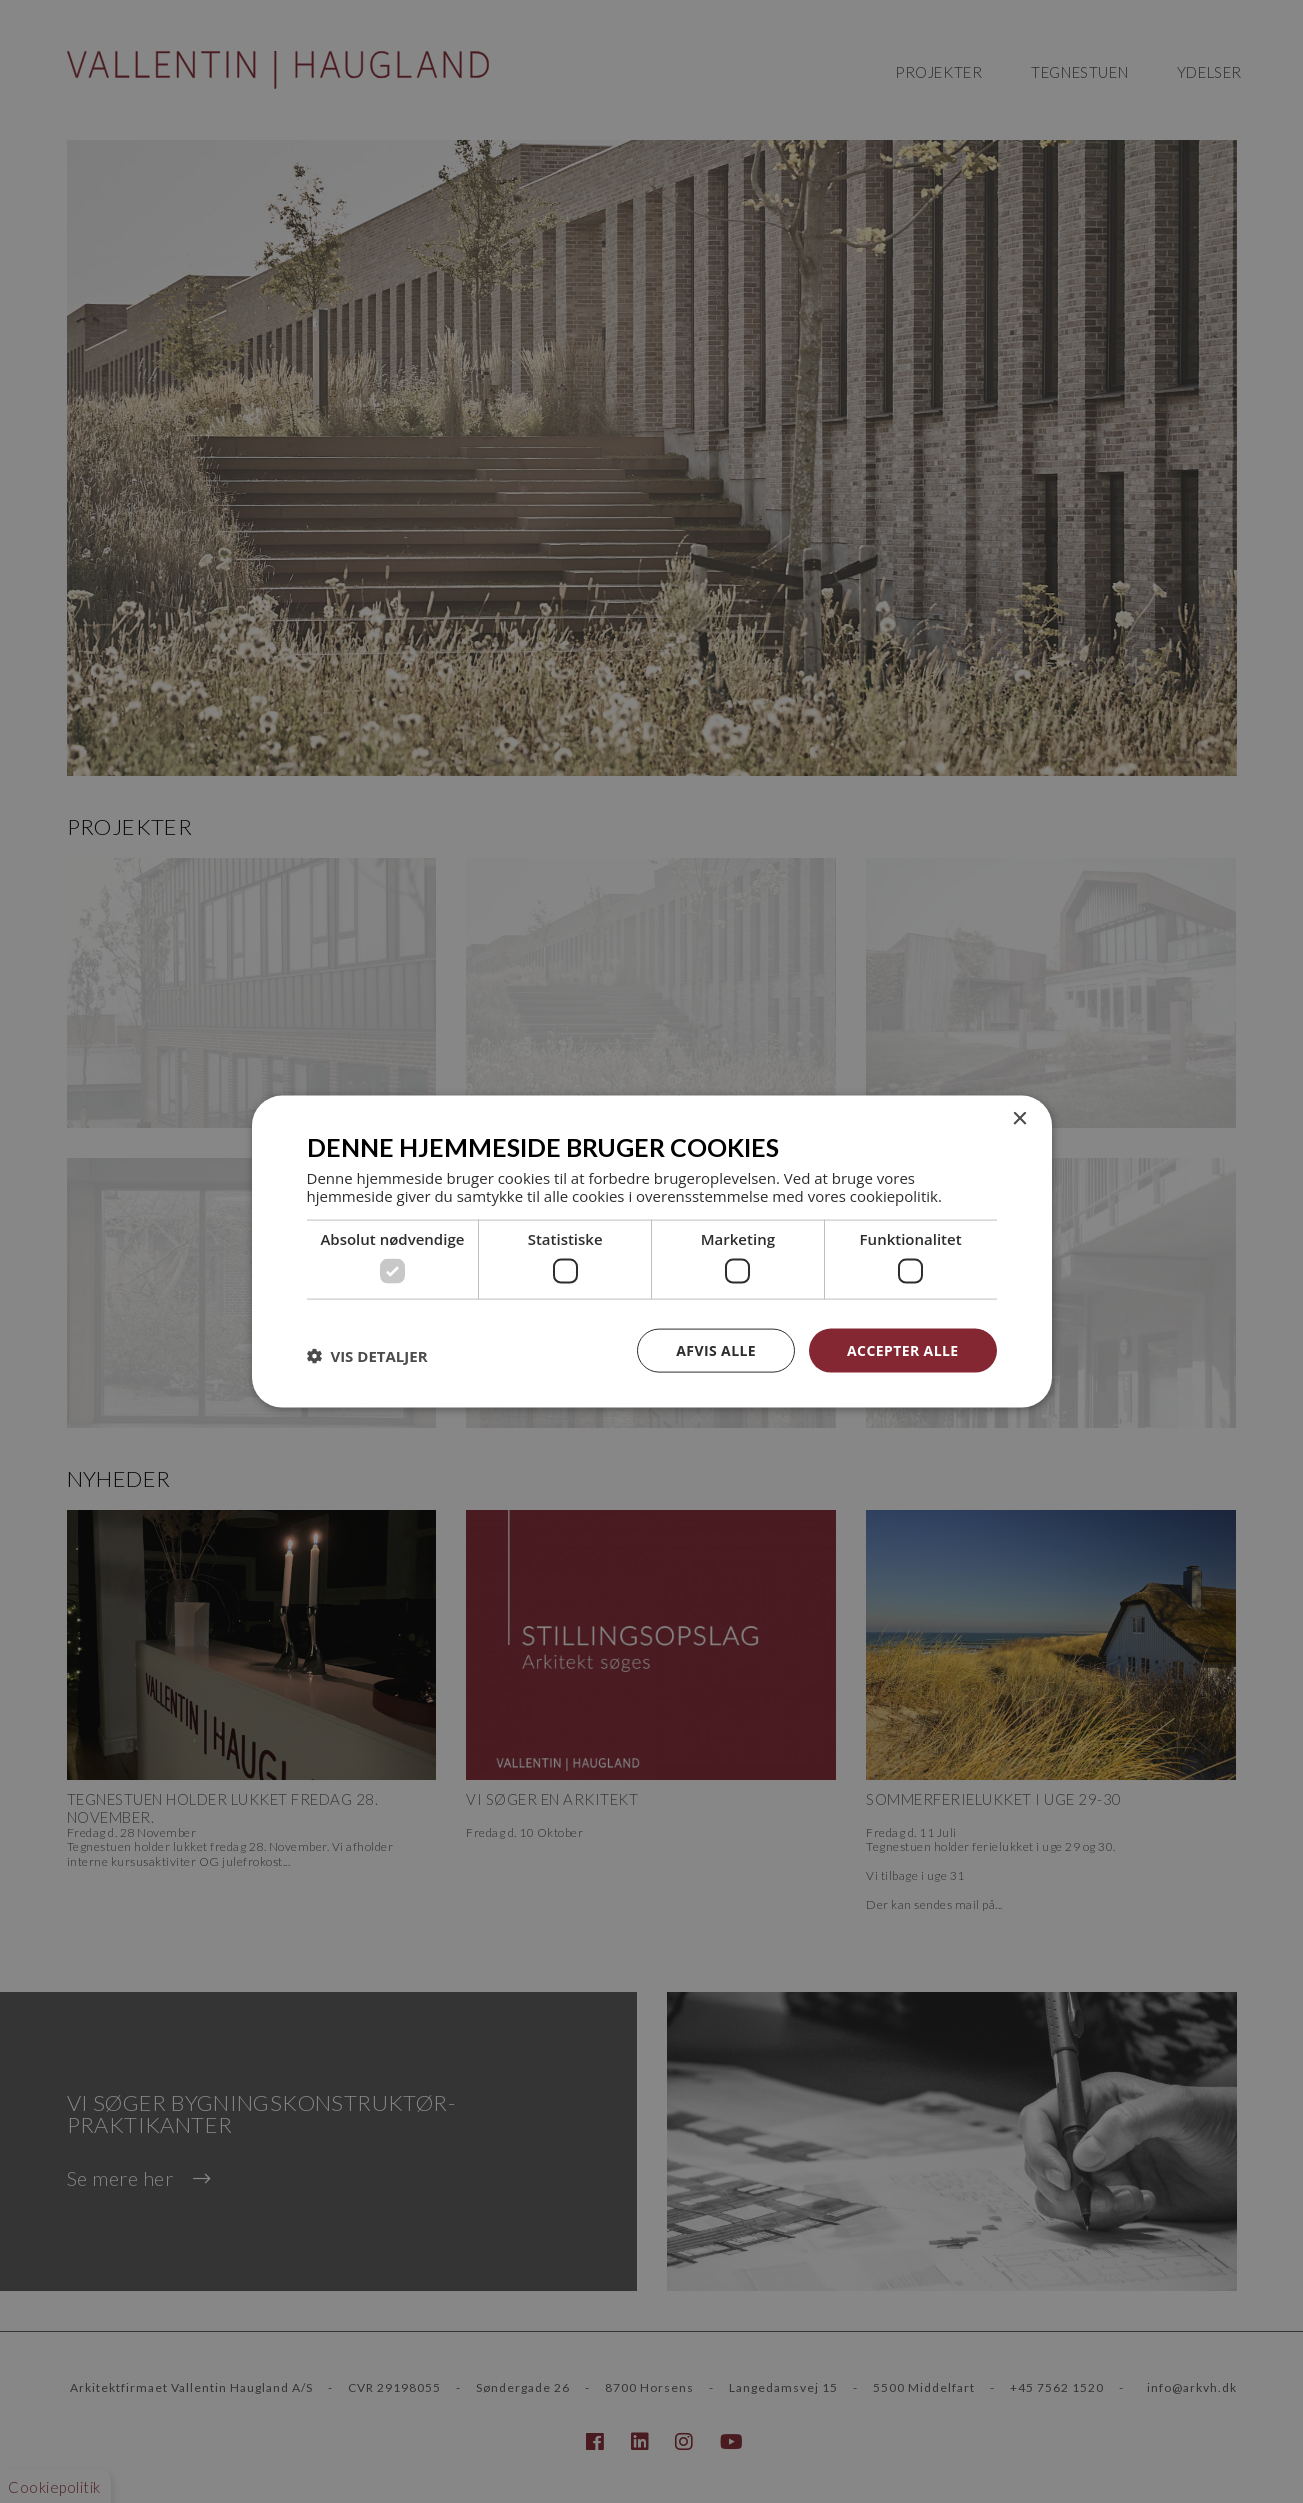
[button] (367, 1355)
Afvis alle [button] (716, 1349)
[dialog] (651, 1251)
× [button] (1019, 1118)
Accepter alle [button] (902, 1349)
